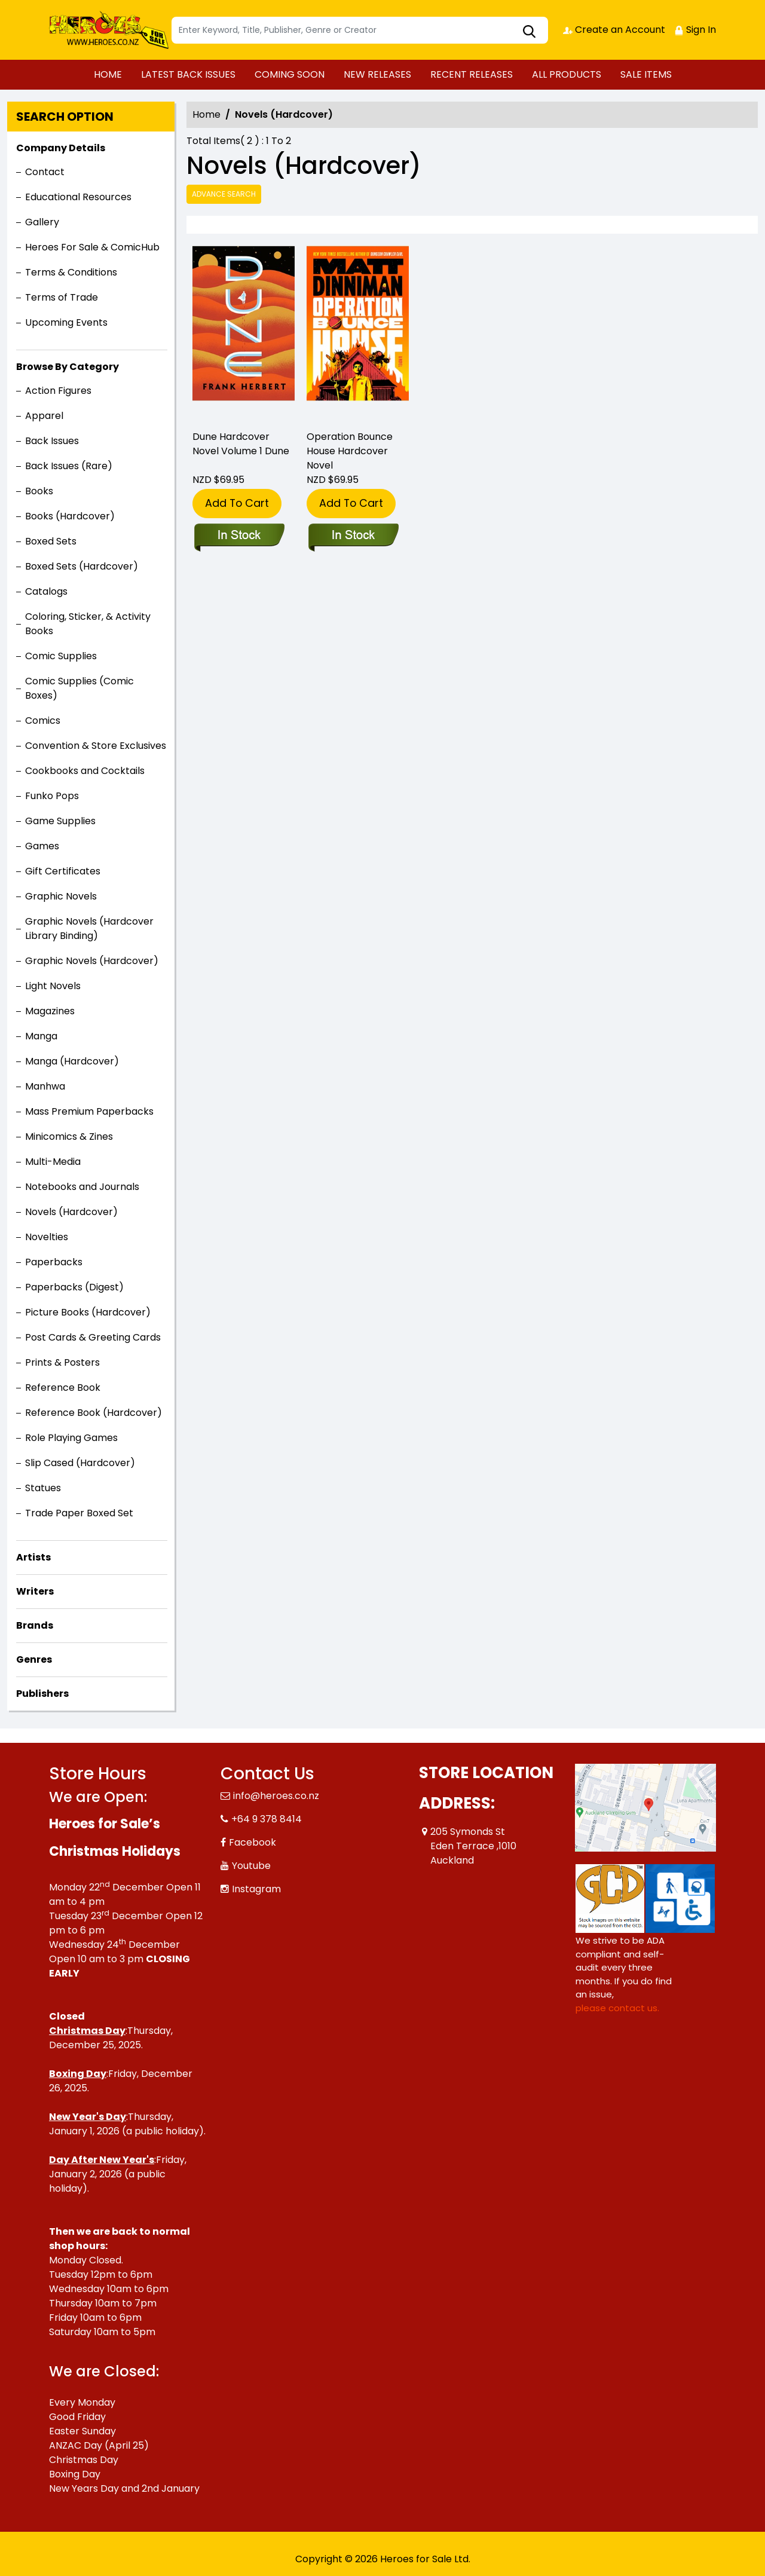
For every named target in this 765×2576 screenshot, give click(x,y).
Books (39, 491)
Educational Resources (78, 197)
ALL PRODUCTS (566, 74)
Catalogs (46, 591)
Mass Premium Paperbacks (89, 1111)
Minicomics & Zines (69, 1136)
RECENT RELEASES (471, 74)
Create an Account (614, 29)
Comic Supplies (61, 656)
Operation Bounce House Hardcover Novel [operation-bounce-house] (350, 451)
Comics (42, 720)
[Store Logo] (109, 30)
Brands (34, 1625)
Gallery (42, 222)
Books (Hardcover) (70, 516)
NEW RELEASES (377, 74)
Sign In (695, 29)
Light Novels (53, 986)
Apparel (44, 416)
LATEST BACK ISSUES (188, 74)
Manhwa (45, 1086)
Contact (45, 172)
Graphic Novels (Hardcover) (91, 961)
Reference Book (62, 1387)
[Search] (360, 30)
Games (42, 846)
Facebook (252, 1842)
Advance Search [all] (224, 194)
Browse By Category (67, 367)
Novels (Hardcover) (71, 1212)
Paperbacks (53, 1262)
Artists (33, 1557)
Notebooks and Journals (82, 1187)
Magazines (50, 1011)
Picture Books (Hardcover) (88, 1312)
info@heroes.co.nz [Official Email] (276, 1796)
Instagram (256, 1889)
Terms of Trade (61, 297)
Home (206, 114)
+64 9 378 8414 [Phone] (266, 1819)
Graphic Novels (61, 896)
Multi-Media (53, 1161)
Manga (41, 1036)
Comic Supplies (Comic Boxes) (79, 688)
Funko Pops (52, 796)
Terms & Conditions (71, 272)
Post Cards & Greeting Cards (93, 1337)
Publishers (42, 1693)
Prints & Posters (62, 1362)
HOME (108, 74)
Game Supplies (60, 821)
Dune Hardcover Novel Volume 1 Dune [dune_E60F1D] (240, 444)
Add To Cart (237, 502)
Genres (34, 1659)
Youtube (251, 1866)
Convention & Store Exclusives (95, 745)
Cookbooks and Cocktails (85, 771)
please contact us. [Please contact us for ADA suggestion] (617, 2008)
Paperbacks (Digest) (74, 1287)
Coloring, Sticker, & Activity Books (88, 624)
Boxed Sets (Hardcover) (81, 566)
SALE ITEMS (646, 74)
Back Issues (52, 441)
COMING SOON (290, 74)
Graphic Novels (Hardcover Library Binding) (89, 928)
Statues (43, 1488)
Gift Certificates (62, 871)
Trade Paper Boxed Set (79, 1513)
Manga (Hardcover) (72, 1061)
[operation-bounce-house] (358, 335)
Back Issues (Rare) (68, 466)
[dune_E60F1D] (243, 335)
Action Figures (58, 390)
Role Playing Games (71, 1438)
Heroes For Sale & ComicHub (92, 247)
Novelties (46, 1237)
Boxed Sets (50, 541)
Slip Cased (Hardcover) (80, 1463)
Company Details (60, 148)
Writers (35, 1591)
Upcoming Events (66, 322)
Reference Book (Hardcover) (93, 1412)
